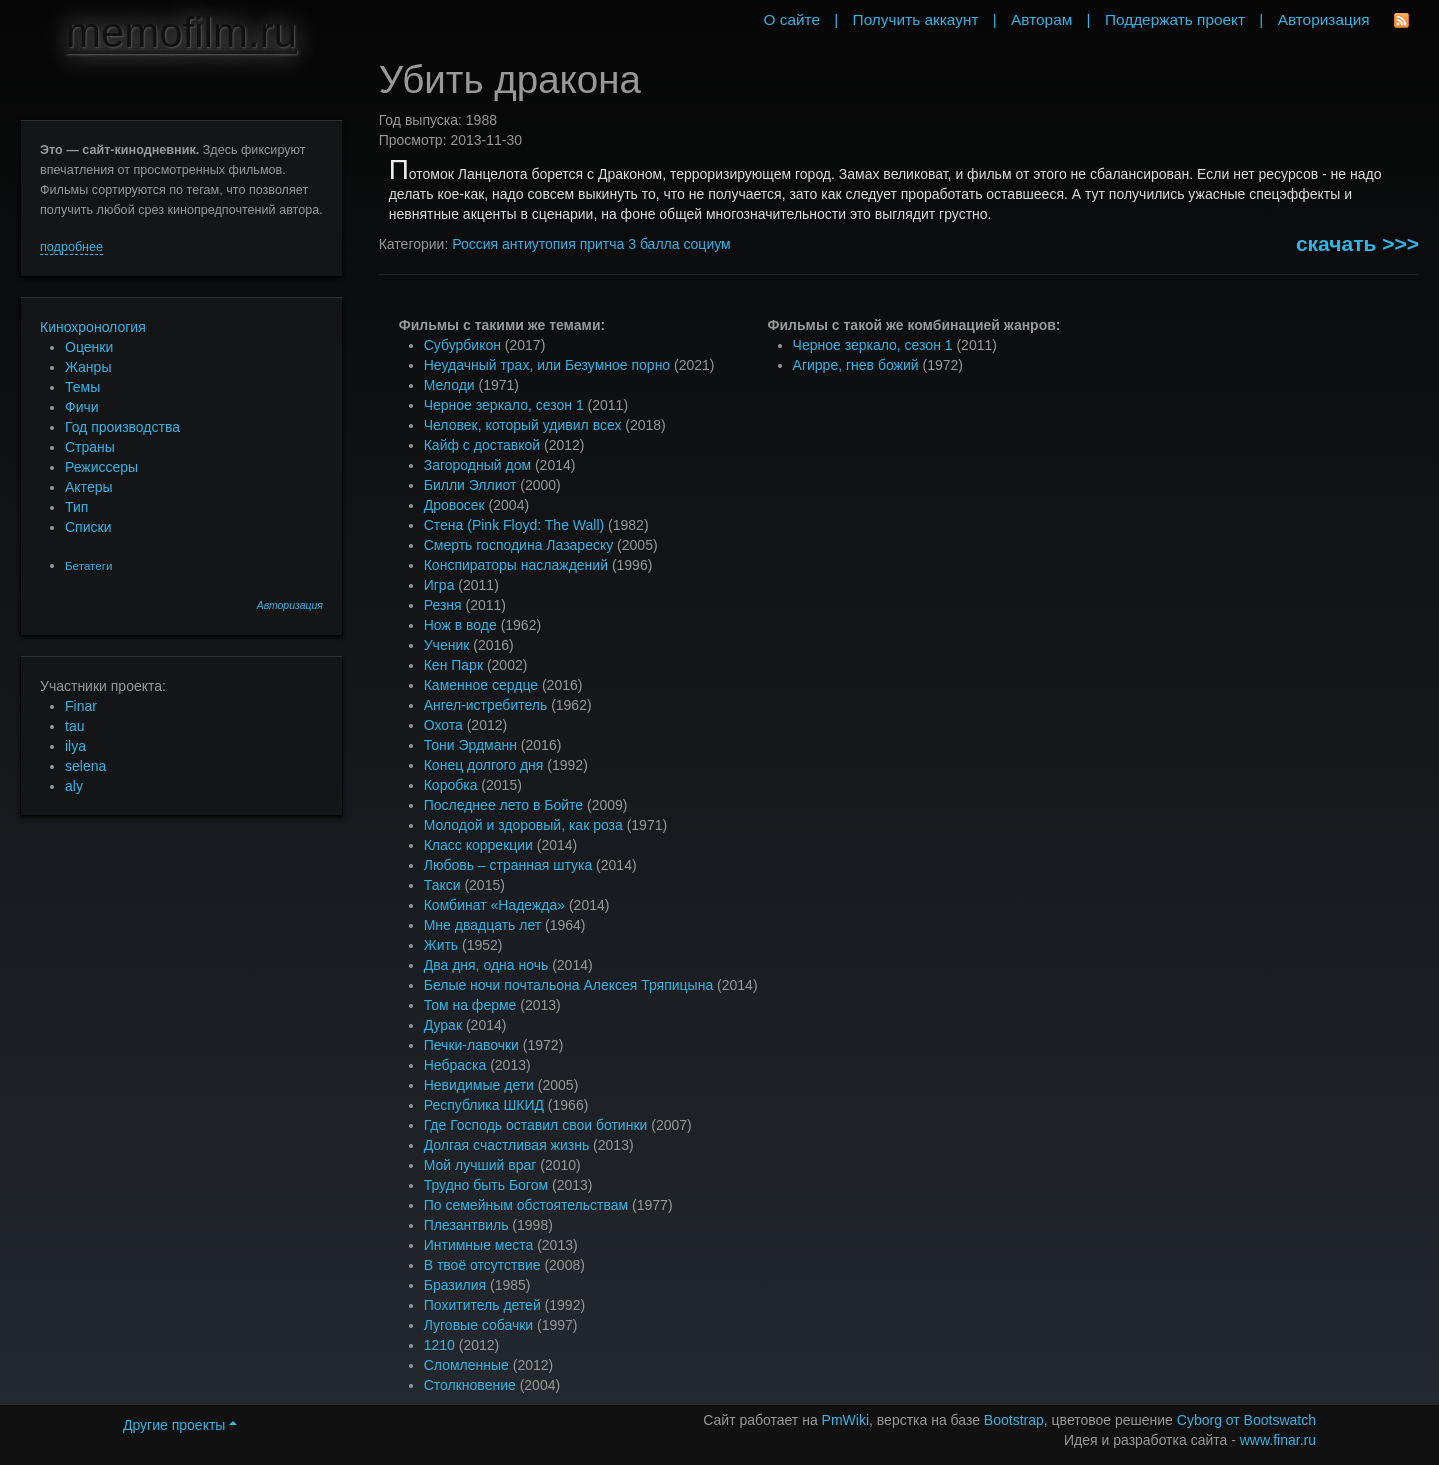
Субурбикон (462, 345)
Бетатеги (88, 565)
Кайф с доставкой (482, 445)
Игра (439, 585)
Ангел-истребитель (486, 705)
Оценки (89, 347)
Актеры (89, 487)
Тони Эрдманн (470, 745)
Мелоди (449, 385)
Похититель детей (482, 1305)
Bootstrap (1014, 1420)
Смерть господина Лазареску (519, 545)
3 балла (653, 244)
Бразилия (455, 1285)
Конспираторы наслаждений (516, 565)
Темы (82, 387)
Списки (88, 527)
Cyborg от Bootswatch (1246, 1420)
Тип (76, 507)
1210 (439, 1345)
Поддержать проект (1175, 19)
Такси (442, 885)
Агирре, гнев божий (856, 365)
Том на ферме (470, 1005)
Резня (443, 605)
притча (602, 244)
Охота (443, 725)
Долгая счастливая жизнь (507, 1145)
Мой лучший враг (480, 1165)
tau (74, 726)
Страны (90, 447)
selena (85, 766)
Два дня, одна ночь (486, 965)
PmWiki (845, 1420)
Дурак (443, 1025)
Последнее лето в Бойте (503, 805)
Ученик (447, 645)
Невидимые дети (479, 1085)
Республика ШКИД (484, 1105)
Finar (81, 706)
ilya (75, 746)
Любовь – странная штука (508, 865)
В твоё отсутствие (482, 1265)
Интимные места (479, 1245)
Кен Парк (453, 665)
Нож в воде (460, 625)
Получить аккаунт (916, 19)
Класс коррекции (478, 845)
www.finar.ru (1278, 1440)
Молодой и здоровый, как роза (523, 825)
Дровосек (454, 505)
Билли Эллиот (470, 485)
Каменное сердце (481, 685)
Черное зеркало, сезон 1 (504, 405)
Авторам (1041, 19)
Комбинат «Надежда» (494, 905)
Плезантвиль (466, 1225)
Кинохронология (93, 327)
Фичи (82, 407)
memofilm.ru (181, 32)
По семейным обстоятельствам (526, 1205)
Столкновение (470, 1385)
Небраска (455, 1065)
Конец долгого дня (484, 765)
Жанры (88, 367)
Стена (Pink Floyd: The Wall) (514, 525)
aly (74, 786)
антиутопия (539, 244)
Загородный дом (477, 465)
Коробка (451, 785)
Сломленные (466, 1365)
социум (706, 244)
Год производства (122, 427)
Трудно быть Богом (486, 1185)
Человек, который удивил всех (523, 425)
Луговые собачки (478, 1325)
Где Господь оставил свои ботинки (536, 1125)
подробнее (71, 247)
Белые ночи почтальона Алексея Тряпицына (569, 985)
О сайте (791, 19)
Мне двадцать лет (482, 925)
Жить (441, 945)
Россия (475, 244)
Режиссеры (101, 467)
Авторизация (290, 605)
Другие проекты (180, 1425)
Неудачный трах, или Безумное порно (547, 365)
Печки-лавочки (471, 1045)
